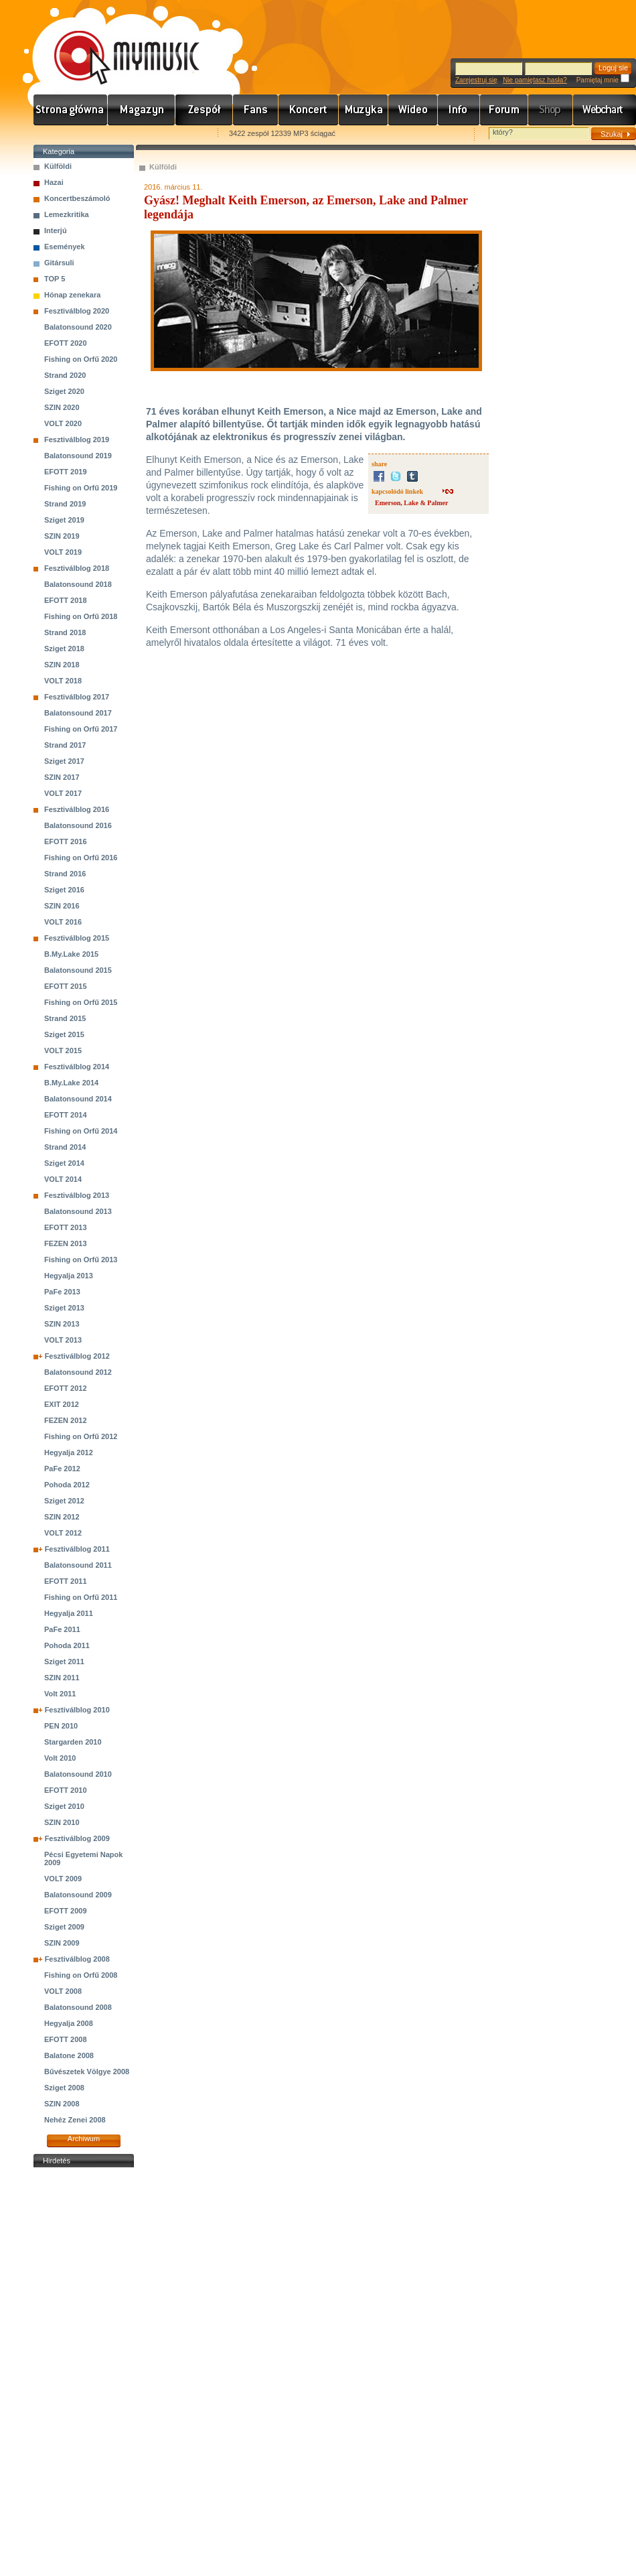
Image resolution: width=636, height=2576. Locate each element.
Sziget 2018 (64, 649)
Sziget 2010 (64, 1806)
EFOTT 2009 (65, 1911)
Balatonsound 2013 (78, 1211)
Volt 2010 (60, 1758)
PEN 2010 (61, 1726)
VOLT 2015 (63, 1050)
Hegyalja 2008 (68, 2023)
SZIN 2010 (62, 1822)
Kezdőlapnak (117, 134)
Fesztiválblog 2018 (76, 568)
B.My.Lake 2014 (71, 1083)
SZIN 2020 (62, 407)
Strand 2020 (65, 375)
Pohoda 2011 (67, 1645)
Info (459, 109)
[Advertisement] (84, 2372)
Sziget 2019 (64, 520)
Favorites (60, 134)
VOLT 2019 (63, 552)
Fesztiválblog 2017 (76, 697)
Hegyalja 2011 (68, 1613)
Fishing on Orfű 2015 (80, 1002)
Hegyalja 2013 (68, 1276)
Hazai (54, 182)
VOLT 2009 (63, 1879)
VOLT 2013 (63, 1340)
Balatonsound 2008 (78, 2007)
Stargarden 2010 (73, 1742)
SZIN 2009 (62, 1943)
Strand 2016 (65, 874)
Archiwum (84, 2138)
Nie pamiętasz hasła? (535, 80)
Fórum (504, 109)
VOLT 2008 (63, 1991)
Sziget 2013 (64, 1308)
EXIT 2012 (61, 1404)
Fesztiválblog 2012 (77, 1356)
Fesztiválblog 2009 (77, 1838)
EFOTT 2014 (65, 1115)
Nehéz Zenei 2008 (75, 2120)
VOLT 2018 (63, 681)
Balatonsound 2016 (78, 825)
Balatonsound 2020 (78, 327)
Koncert (309, 109)
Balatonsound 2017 (78, 713)
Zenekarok (204, 109)
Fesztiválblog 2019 (76, 439)
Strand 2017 (65, 745)
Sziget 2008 (64, 2088)
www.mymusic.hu (115, 43)
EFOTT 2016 (65, 841)
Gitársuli (59, 263)
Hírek (141, 109)
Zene (363, 109)
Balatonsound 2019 (78, 456)
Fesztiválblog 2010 (77, 1710)
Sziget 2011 (64, 1661)
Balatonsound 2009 (78, 1895)
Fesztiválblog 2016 (76, 809)
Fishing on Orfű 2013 (80, 1260)
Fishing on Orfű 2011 (80, 1597)
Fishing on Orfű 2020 (80, 359)
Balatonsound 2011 (78, 1565)
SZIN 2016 (62, 906)
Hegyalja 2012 (68, 1452)
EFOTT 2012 (65, 1388)
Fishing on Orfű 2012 (80, 1436)
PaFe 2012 (62, 1469)
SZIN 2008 (62, 2104)
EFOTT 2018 (65, 600)
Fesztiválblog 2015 (76, 938)
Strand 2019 (65, 504)
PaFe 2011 (62, 1629)
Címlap (70, 109)
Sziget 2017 (64, 761)
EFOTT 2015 (65, 986)
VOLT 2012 (63, 1533)
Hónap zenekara (72, 295)
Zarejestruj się (476, 80)
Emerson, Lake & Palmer (411, 502)
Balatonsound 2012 (78, 1372)
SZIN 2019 (62, 536)
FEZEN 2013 (65, 1243)
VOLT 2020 (63, 423)
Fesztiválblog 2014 (76, 1067)
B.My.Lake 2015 (71, 954)
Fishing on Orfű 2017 (80, 729)
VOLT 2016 (63, 922)
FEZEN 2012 (65, 1420)
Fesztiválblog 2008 (77, 1959)
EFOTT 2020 (65, 343)
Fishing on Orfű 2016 (80, 858)
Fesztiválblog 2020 (76, 311)
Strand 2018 (65, 632)
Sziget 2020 (64, 391)
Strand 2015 (65, 1018)
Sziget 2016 (64, 890)
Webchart (604, 109)
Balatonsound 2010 (78, 1774)
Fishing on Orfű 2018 (80, 616)
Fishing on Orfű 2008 (80, 1975)
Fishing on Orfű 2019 (80, 488)
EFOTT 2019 (65, 472)
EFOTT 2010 (65, 1790)
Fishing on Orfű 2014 (80, 1131)
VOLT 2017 (63, 793)
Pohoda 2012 (67, 1485)
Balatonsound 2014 (78, 1099)
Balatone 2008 (69, 2055)
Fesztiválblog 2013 (76, 1195)
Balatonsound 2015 (78, 970)
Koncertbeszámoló (77, 198)
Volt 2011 (60, 1694)
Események (64, 247)
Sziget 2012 (64, 1501)
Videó (413, 109)
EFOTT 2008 (65, 2039)
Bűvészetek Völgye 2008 (86, 2071)
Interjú (55, 230)
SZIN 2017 (62, 777)
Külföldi (58, 166)
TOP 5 (54, 279)
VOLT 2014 (63, 1179)
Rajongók (256, 109)
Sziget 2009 (64, 1927)
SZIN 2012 (62, 1517)
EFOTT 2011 (65, 1581)
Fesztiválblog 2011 (77, 1549)
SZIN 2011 (62, 1678)
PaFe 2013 (62, 1292)
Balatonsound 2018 (78, 584)
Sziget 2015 (64, 1034)
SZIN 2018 (62, 665)
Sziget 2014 (64, 1163)
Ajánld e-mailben (174, 134)
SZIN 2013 (62, 1324)
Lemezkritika (66, 214)
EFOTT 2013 (65, 1227)
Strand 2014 (65, 1147)
